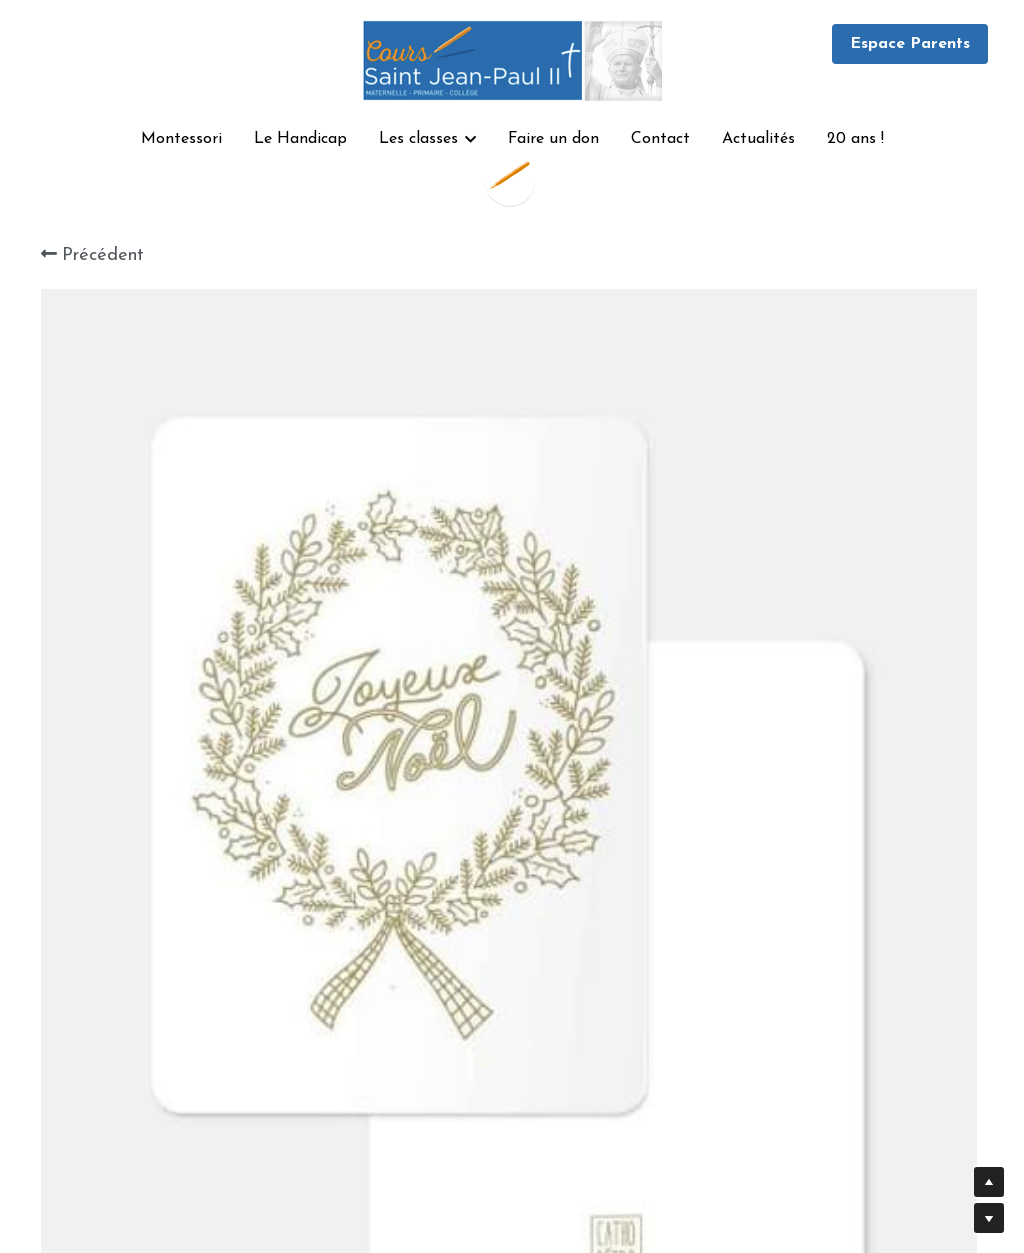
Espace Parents (910, 44)
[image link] (512, 58)
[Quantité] (796, 833)
